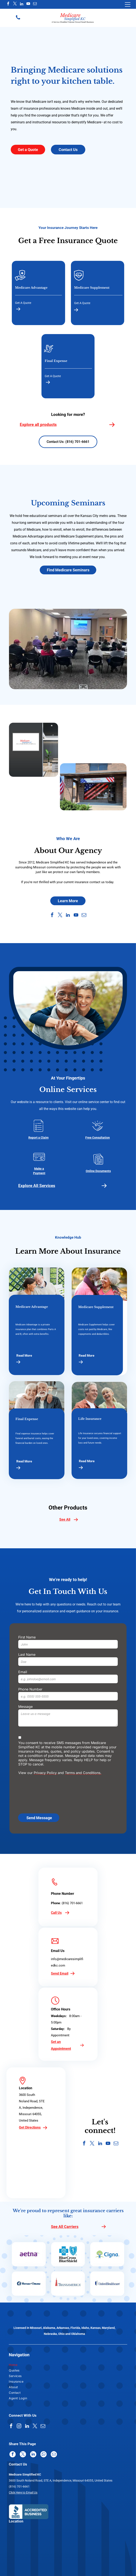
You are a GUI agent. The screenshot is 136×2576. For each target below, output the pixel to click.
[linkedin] (21, 4)
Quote (27, 303)
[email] (35, 4)
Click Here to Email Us (23, 2492)
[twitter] (15, 4)
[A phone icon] (18, 19)
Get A (18, 303)
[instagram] (19, 2427)
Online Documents (98, 1171)
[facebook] (8, 4)
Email (22, 1672)
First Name (27, 1637)
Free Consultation (97, 1137)
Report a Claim (38, 1137)
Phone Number (30, 1689)
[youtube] (28, 4)
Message (25, 1706)
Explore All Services (36, 1185)
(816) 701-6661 (72, 1903)
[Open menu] (127, 4)
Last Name (26, 1654)
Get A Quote (82, 303)
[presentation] (35, 1793)
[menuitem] (30, 2365)
